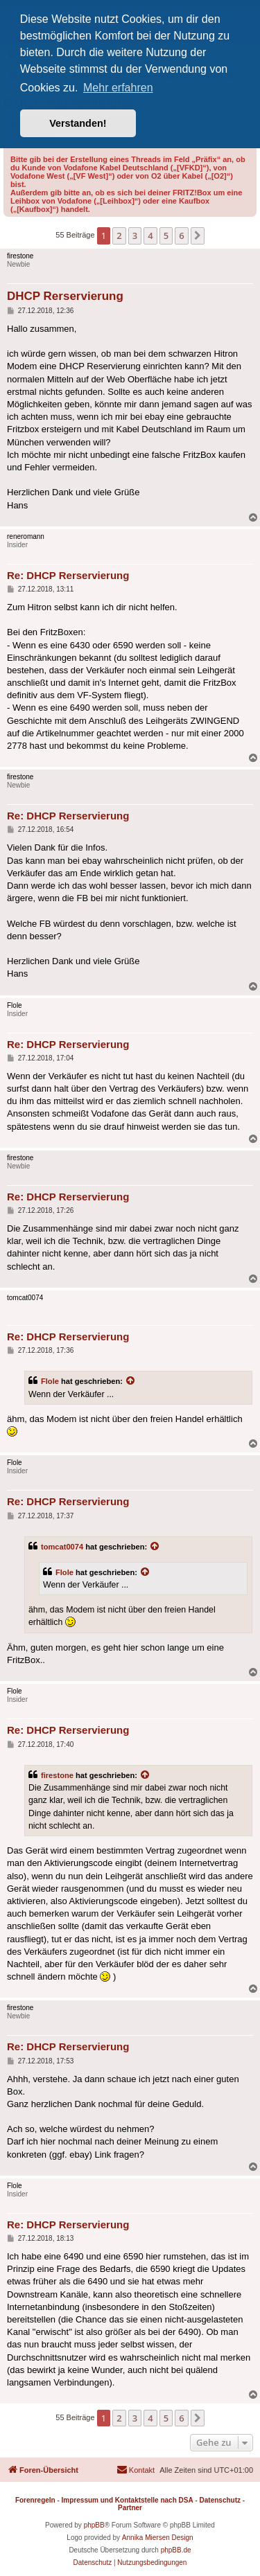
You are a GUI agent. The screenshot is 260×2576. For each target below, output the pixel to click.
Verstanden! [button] (77, 123)
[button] (198, 235)
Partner (130, 2508)
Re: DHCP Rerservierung (68, 575)
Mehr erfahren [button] (118, 88)
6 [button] (181, 235)
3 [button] (134, 235)
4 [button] (150, 235)
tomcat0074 (62, 1547)
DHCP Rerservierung (65, 296)
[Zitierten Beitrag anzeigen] (131, 1381)
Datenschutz (220, 2500)
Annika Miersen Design (157, 2537)
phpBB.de (176, 2550)
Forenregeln (35, 2500)
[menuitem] (135, 2470)
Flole (50, 1381)
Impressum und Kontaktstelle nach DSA (127, 2500)
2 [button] (118, 235)
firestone (57, 1775)
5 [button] (166, 235)
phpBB (94, 2525)
